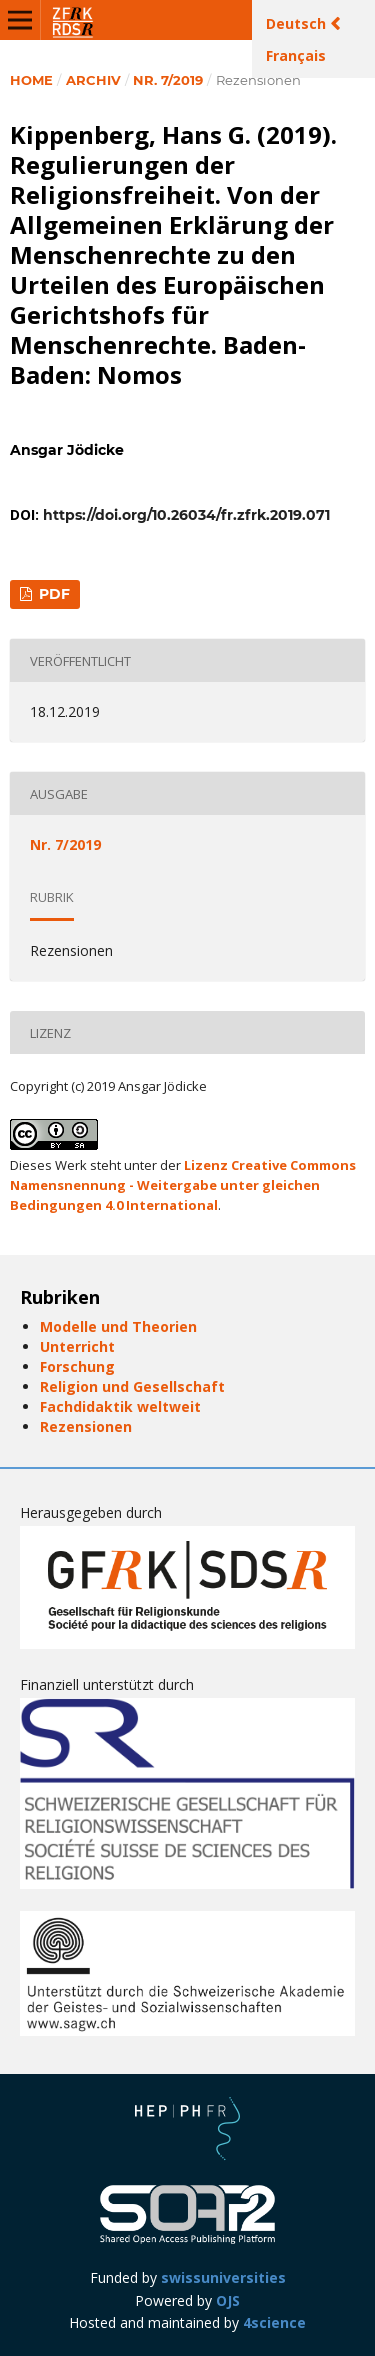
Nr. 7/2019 (168, 80)
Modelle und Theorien (118, 1326)
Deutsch (298, 23)
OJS (228, 2300)
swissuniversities (223, 2277)
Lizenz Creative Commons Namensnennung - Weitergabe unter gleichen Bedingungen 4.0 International (183, 1185)
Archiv (93, 80)
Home (31, 80)
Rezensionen (86, 1426)
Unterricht (77, 1346)
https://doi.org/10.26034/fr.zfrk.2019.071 (186, 515)
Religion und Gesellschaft (132, 1386)
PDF (52, 594)
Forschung (77, 1366)
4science (274, 2322)
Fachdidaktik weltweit (120, 1406)
